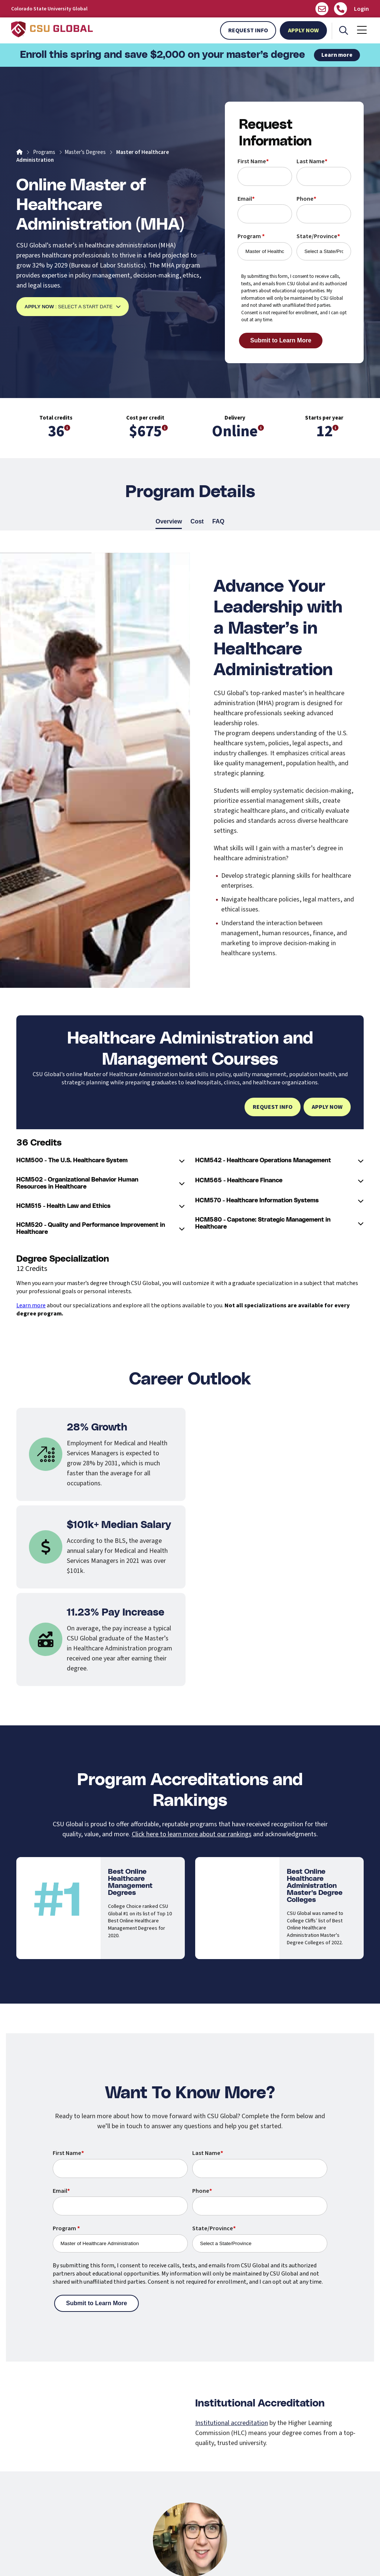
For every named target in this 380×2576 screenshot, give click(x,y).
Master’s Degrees (85, 152)
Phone (306, 199)
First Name (253, 161)
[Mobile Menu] (362, 30)
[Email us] (321, 8)
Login (361, 9)
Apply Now (303, 30)
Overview (168, 522)
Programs (44, 152)
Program (251, 236)
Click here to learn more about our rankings (192, 1834)
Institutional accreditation (231, 2423)
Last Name (312, 161)
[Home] (19, 152)
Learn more (337, 55)
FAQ (218, 522)
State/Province (318, 236)
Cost (197, 522)
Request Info (248, 30)
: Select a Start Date (72, 306)
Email (246, 199)
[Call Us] (340, 8)
